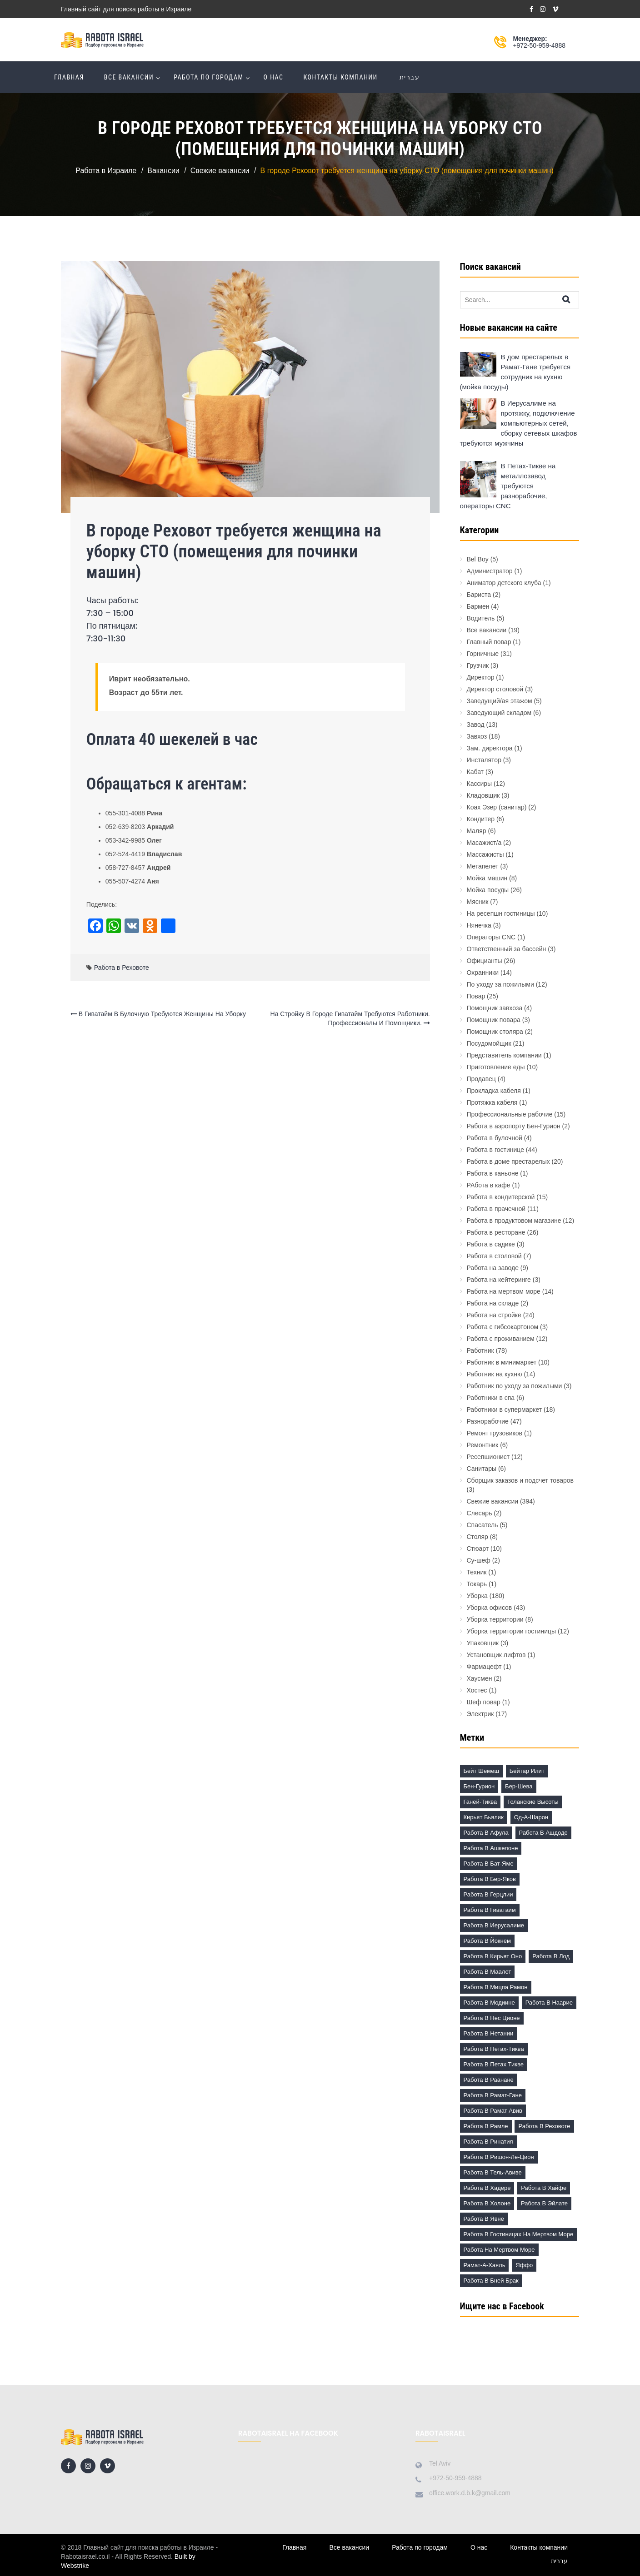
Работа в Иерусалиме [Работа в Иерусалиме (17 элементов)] (494, 1925)
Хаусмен (479, 1678)
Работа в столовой (494, 1256)
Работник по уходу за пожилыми (514, 1386)
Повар (476, 996)
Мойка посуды (488, 889)
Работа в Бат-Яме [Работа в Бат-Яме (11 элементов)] (489, 1863)
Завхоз (477, 736)
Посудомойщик (489, 1043)
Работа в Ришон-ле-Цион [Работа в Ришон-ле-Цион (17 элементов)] (499, 2157)
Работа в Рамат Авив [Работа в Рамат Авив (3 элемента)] (493, 2110)
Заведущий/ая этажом (499, 701)
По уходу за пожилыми (500, 984)
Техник (477, 1572)
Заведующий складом (499, 712)
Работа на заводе (493, 1267)
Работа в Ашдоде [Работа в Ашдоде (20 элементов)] (543, 1832)
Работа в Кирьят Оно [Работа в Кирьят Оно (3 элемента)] (493, 1956)
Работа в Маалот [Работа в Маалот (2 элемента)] (487, 1971)
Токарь (477, 1584)
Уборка (477, 1595)
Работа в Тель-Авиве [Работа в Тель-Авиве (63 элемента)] (493, 2172)
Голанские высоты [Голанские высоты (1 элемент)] (532, 1801)
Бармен (478, 606)
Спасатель (482, 1525)
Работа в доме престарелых (508, 1161)
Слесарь (479, 1513)
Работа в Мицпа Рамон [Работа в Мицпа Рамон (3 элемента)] (496, 1987)
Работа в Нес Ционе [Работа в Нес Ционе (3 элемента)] (492, 2018)
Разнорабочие (488, 1421)
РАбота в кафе (488, 1185)
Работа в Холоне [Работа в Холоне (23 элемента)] (487, 2203)
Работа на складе (493, 1303)
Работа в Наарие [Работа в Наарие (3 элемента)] (549, 2002)
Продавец (481, 1078)
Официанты (484, 960)
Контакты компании (340, 77)
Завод (476, 724)
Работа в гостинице (495, 1149)
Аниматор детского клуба (504, 582)
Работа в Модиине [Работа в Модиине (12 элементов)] (489, 2002)
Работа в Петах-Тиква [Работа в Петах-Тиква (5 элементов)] (494, 2048)
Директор (481, 677)
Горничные (483, 653)
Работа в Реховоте (121, 967)
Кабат (475, 771)
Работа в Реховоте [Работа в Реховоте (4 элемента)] (544, 2126)
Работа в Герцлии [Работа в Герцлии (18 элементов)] (488, 1894)
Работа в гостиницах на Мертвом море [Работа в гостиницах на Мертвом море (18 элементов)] (519, 2234)
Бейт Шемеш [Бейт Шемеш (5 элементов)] (481, 1770)
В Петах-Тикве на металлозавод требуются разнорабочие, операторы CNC (508, 486)
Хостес (477, 1690)
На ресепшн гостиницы (501, 913)
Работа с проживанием (501, 1338)
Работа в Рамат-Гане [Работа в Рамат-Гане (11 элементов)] (493, 2095)
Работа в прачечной (496, 1208)
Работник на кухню (494, 1374)
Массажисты (485, 854)
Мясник (478, 901)
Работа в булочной (494, 1138)
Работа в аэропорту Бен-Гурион (513, 1126)
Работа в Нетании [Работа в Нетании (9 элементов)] (489, 2033)
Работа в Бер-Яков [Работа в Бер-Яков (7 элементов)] (490, 1879)
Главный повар (489, 641)
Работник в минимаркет (502, 1362)
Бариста (479, 594)
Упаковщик (483, 1643)
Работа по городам (208, 77)
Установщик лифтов (496, 1654)
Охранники (483, 972)
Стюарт (478, 1548)
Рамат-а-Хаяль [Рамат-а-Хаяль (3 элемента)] (484, 2265)
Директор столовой (495, 689)
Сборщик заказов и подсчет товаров (520, 1480)
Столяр (477, 1536)
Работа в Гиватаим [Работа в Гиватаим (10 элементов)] (490, 1909)
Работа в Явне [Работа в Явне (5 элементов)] (484, 2218)
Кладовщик (483, 795)
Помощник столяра (495, 1031)
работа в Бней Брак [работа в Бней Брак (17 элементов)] (491, 2280)
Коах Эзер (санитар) (497, 807)
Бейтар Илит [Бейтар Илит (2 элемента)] (527, 1770)
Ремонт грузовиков (495, 1433)
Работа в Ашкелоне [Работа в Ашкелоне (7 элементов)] (491, 1848)
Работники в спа (491, 1397)
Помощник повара (493, 1019)
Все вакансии (129, 77)
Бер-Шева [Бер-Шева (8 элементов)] (518, 1786)
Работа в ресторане (496, 1232)
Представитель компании (504, 1055)
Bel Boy (478, 559)
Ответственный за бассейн (506, 949)
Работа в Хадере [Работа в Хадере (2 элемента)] (487, 2187)
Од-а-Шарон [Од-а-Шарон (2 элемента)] (531, 1817)
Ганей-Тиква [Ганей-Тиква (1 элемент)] (480, 1801)
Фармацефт (484, 1666)
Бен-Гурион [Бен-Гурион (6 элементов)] (479, 1786)
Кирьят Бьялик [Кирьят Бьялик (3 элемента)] (484, 1817)
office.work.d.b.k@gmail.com (469, 2493)
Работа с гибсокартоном (503, 1326)
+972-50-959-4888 (539, 45)
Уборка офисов (489, 1607)
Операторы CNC (491, 937)
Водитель (481, 618)
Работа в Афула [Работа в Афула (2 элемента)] (486, 1832)
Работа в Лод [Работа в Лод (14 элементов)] (551, 1956)
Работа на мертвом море (503, 1291)
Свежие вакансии (493, 1501)
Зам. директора (490, 748)
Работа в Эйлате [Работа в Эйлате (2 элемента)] (544, 2203)
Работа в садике (491, 1244)
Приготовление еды (496, 1067)
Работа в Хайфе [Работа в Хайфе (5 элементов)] (543, 2187)
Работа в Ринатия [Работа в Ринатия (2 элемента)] (488, 2141)
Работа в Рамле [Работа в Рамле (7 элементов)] (486, 2126)
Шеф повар (483, 1702)
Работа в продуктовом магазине (514, 1220)
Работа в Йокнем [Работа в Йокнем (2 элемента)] (487, 1940)
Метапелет (483, 866)
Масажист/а (484, 842)
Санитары (482, 1468)
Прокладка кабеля (494, 1090)
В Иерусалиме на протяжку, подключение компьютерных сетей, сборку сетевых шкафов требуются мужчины (518, 423)
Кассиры (479, 783)
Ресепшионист (488, 1456)
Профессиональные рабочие (510, 1114)
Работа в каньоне (493, 1173)
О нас (274, 77)
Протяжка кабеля (492, 1102)
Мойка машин (487, 878)
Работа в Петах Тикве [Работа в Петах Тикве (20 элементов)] (494, 2064)
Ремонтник (483, 1445)
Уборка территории (495, 1619)
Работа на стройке (494, 1315)
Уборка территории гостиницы (511, 1631)
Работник (480, 1350)
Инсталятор (484, 760)
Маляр (476, 830)
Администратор (490, 571)
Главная (69, 77)
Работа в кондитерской (501, 1197)
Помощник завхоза (495, 1008)
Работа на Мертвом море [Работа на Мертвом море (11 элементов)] (499, 2249)
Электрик (480, 1713)
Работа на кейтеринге (499, 1279)
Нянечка (479, 925)
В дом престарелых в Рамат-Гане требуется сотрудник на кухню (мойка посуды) (515, 372)
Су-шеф (478, 1560)
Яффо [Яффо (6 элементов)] (524, 2265)
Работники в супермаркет (504, 1409)
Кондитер (481, 819)
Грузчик (478, 665)
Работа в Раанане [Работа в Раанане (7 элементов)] (489, 2079)
